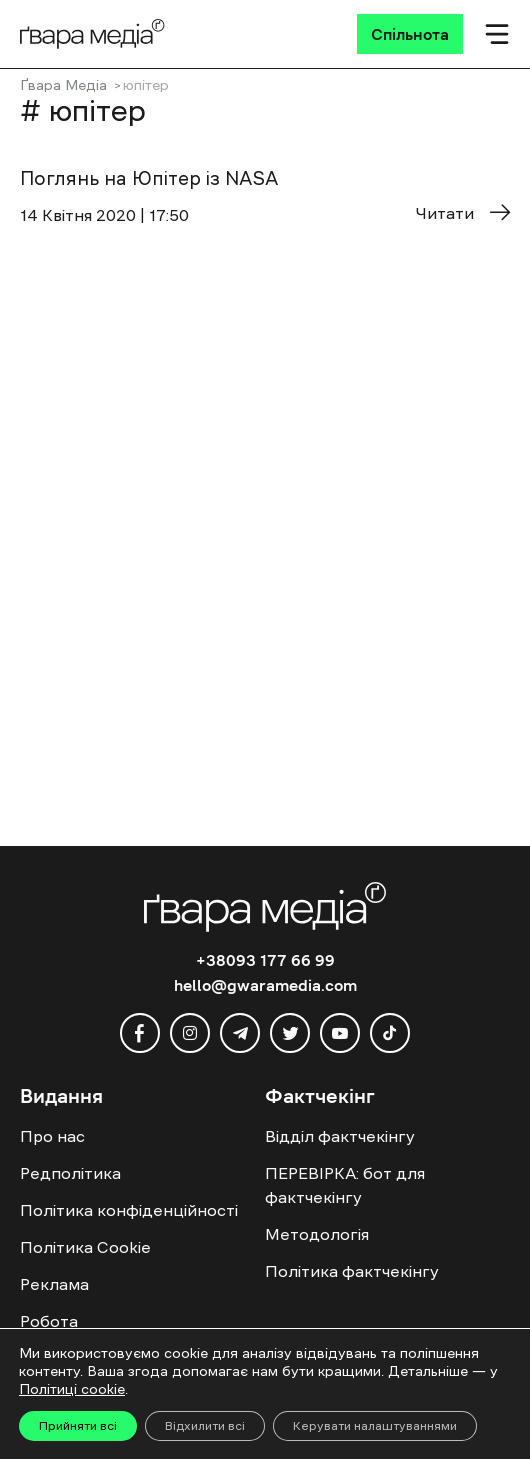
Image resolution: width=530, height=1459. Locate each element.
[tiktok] (390, 1033)
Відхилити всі (205, 1426)
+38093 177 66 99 (265, 960)
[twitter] (290, 1033)
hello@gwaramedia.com (265, 985)
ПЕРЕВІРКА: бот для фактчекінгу (345, 1185)
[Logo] (92, 34)
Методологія (317, 1234)
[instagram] (190, 1033)
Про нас (52, 1136)
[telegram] (240, 1033)
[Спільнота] (410, 34)
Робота (49, 1321)
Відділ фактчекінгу (340, 1136)
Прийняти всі (78, 1426)
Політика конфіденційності (129, 1210)
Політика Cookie (85, 1247)
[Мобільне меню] (497, 34)
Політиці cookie (72, 1389)
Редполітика (70, 1173)
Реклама (54, 1284)
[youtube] (340, 1033)
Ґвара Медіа (63, 85)
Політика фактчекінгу (352, 1271)
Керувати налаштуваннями (375, 1426)
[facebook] (140, 1033)
